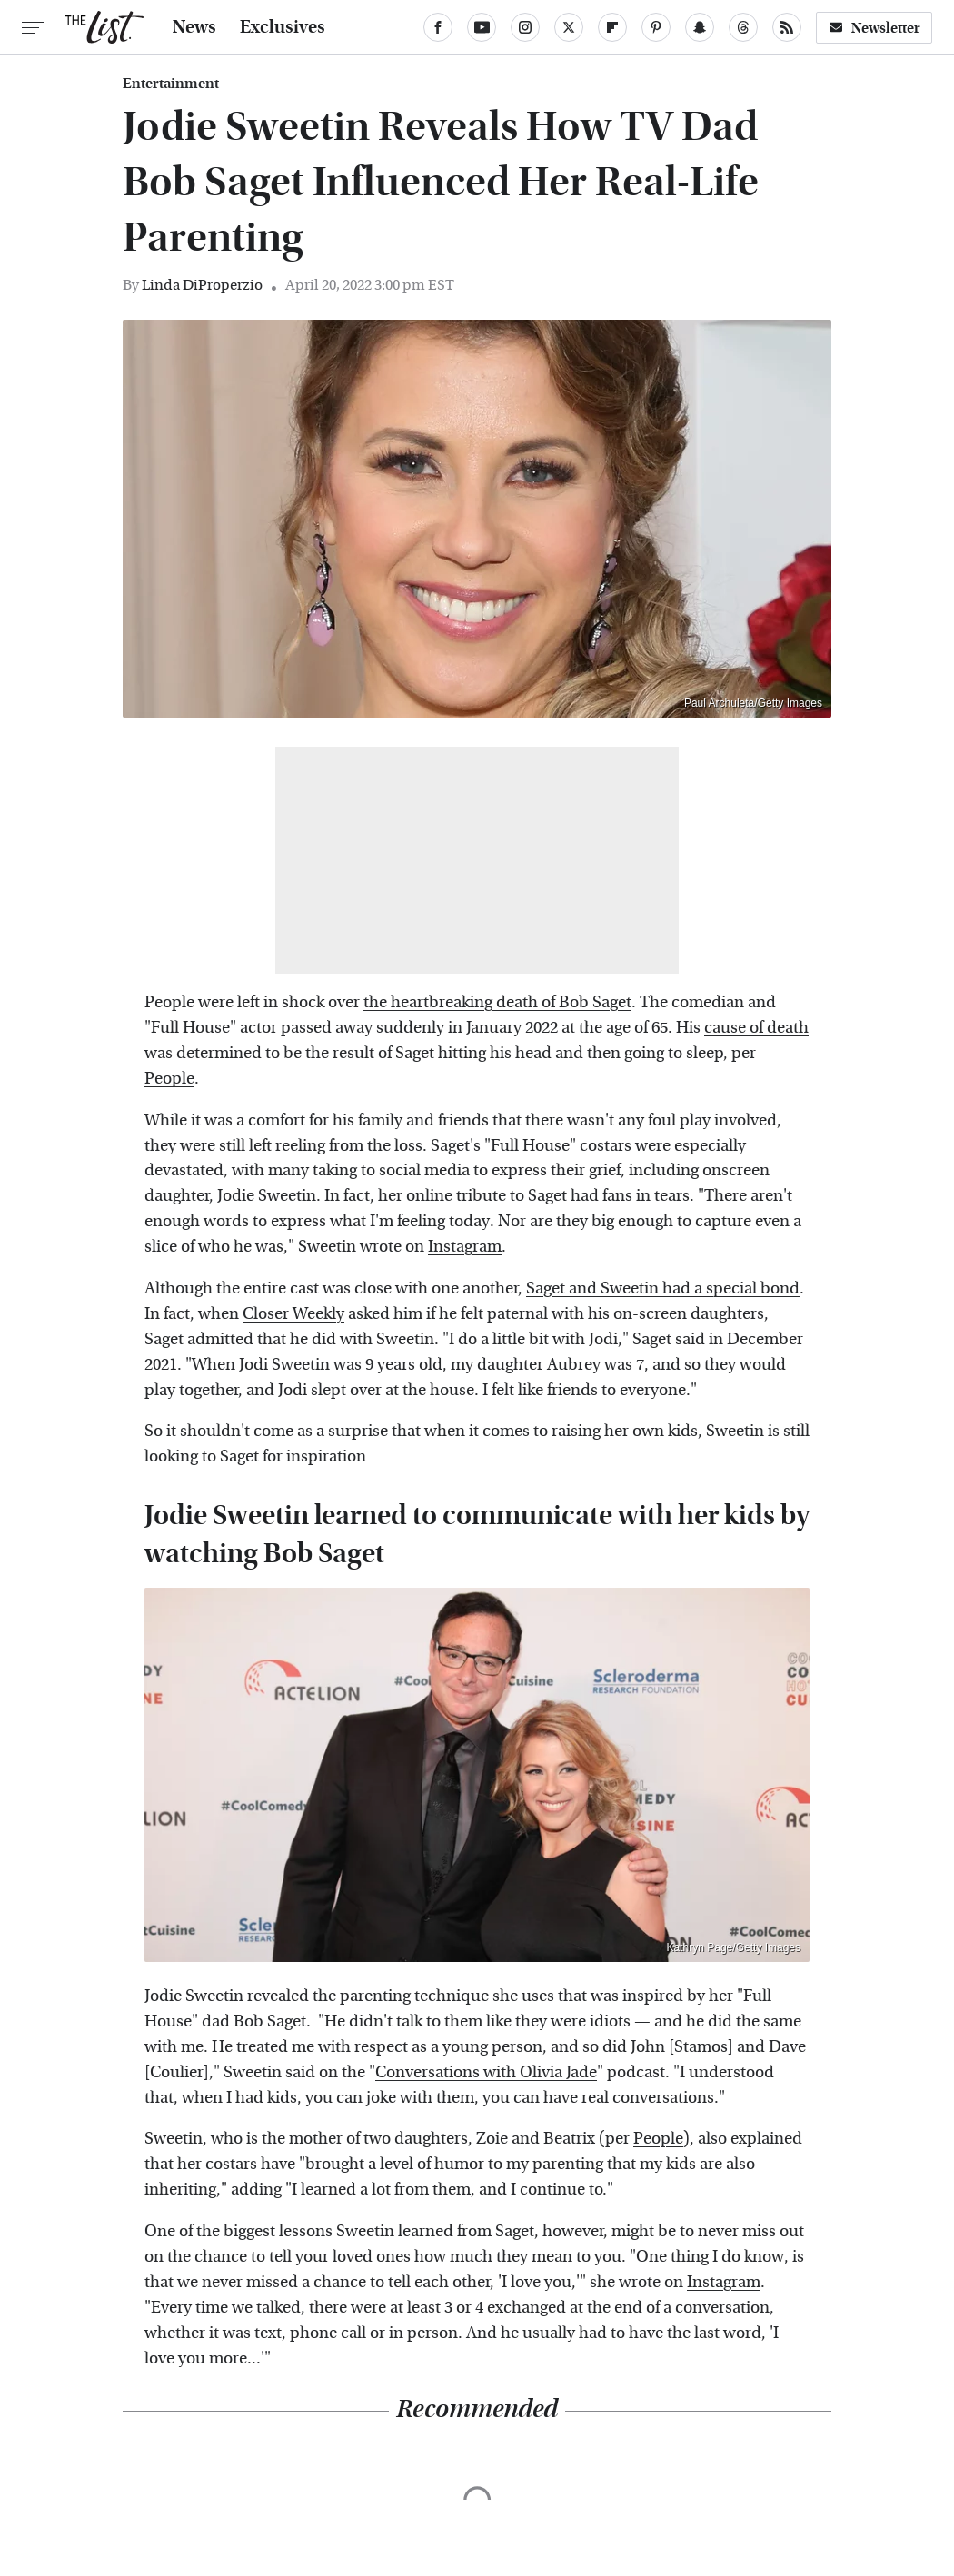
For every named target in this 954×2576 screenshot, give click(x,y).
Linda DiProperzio (202, 284)
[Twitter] (568, 27)
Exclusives (282, 27)
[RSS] (786, 27)
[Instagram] (525, 27)
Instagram (465, 1246)
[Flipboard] (612, 27)
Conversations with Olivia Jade (486, 2072)
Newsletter (874, 27)
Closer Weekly (293, 1313)
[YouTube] (481, 27)
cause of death (756, 1027)
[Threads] (743, 27)
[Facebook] (437, 27)
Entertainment (171, 83)
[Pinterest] (656, 27)
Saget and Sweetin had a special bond (663, 1288)
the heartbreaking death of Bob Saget (497, 1002)
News (194, 27)
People (169, 1078)
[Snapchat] (699, 27)
